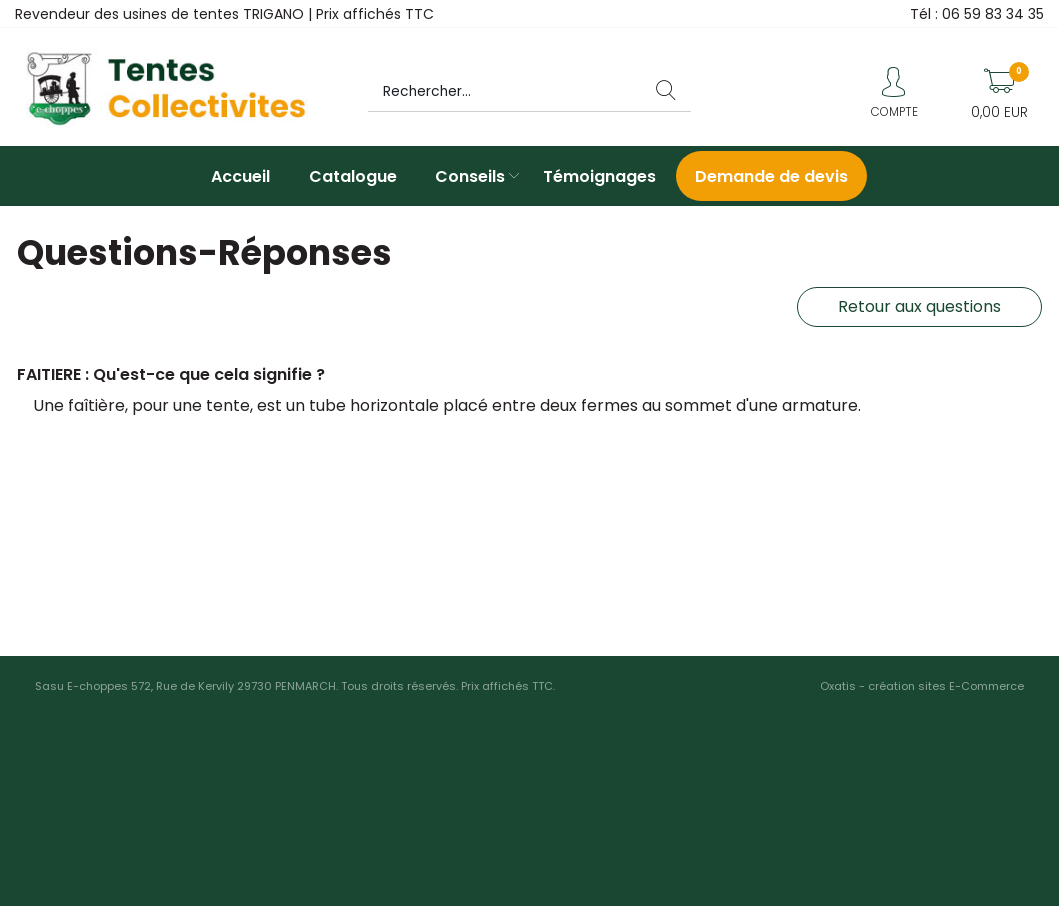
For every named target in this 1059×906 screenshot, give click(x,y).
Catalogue (353, 176)
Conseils (470, 176)
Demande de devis (771, 176)
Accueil (240, 176)
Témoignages (599, 176)
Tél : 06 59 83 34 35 (977, 14)
